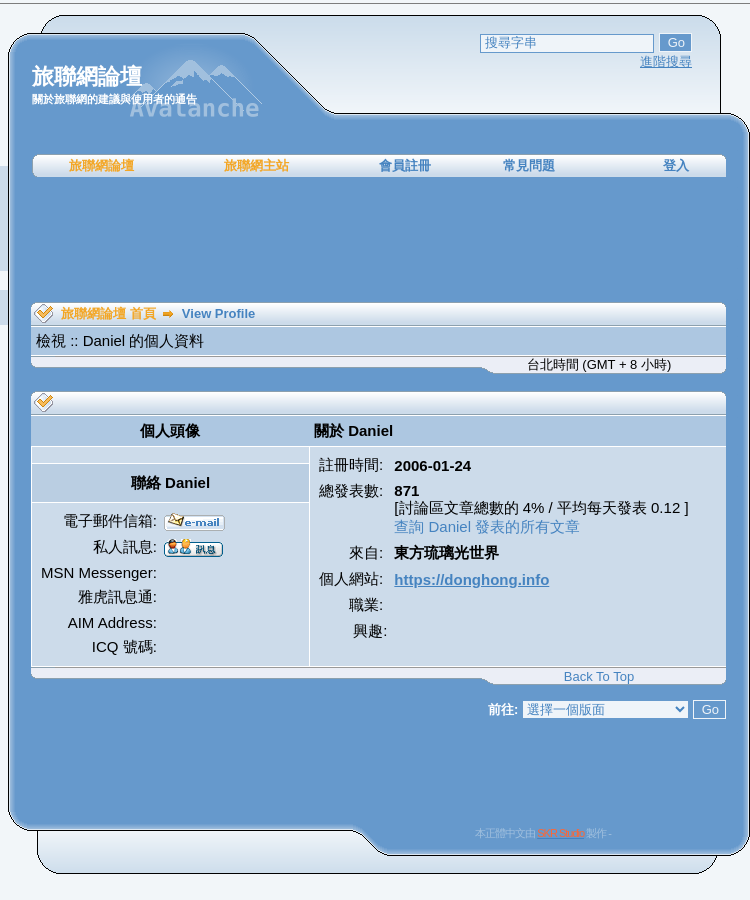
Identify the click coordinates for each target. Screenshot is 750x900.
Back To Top (599, 676)
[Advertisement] (379, 240)
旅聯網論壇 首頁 (108, 313)
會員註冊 (405, 165)
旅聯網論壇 (101, 165)
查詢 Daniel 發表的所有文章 (487, 526)
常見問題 (529, 165)
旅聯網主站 (256, 165)
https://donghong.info (471, 579)
